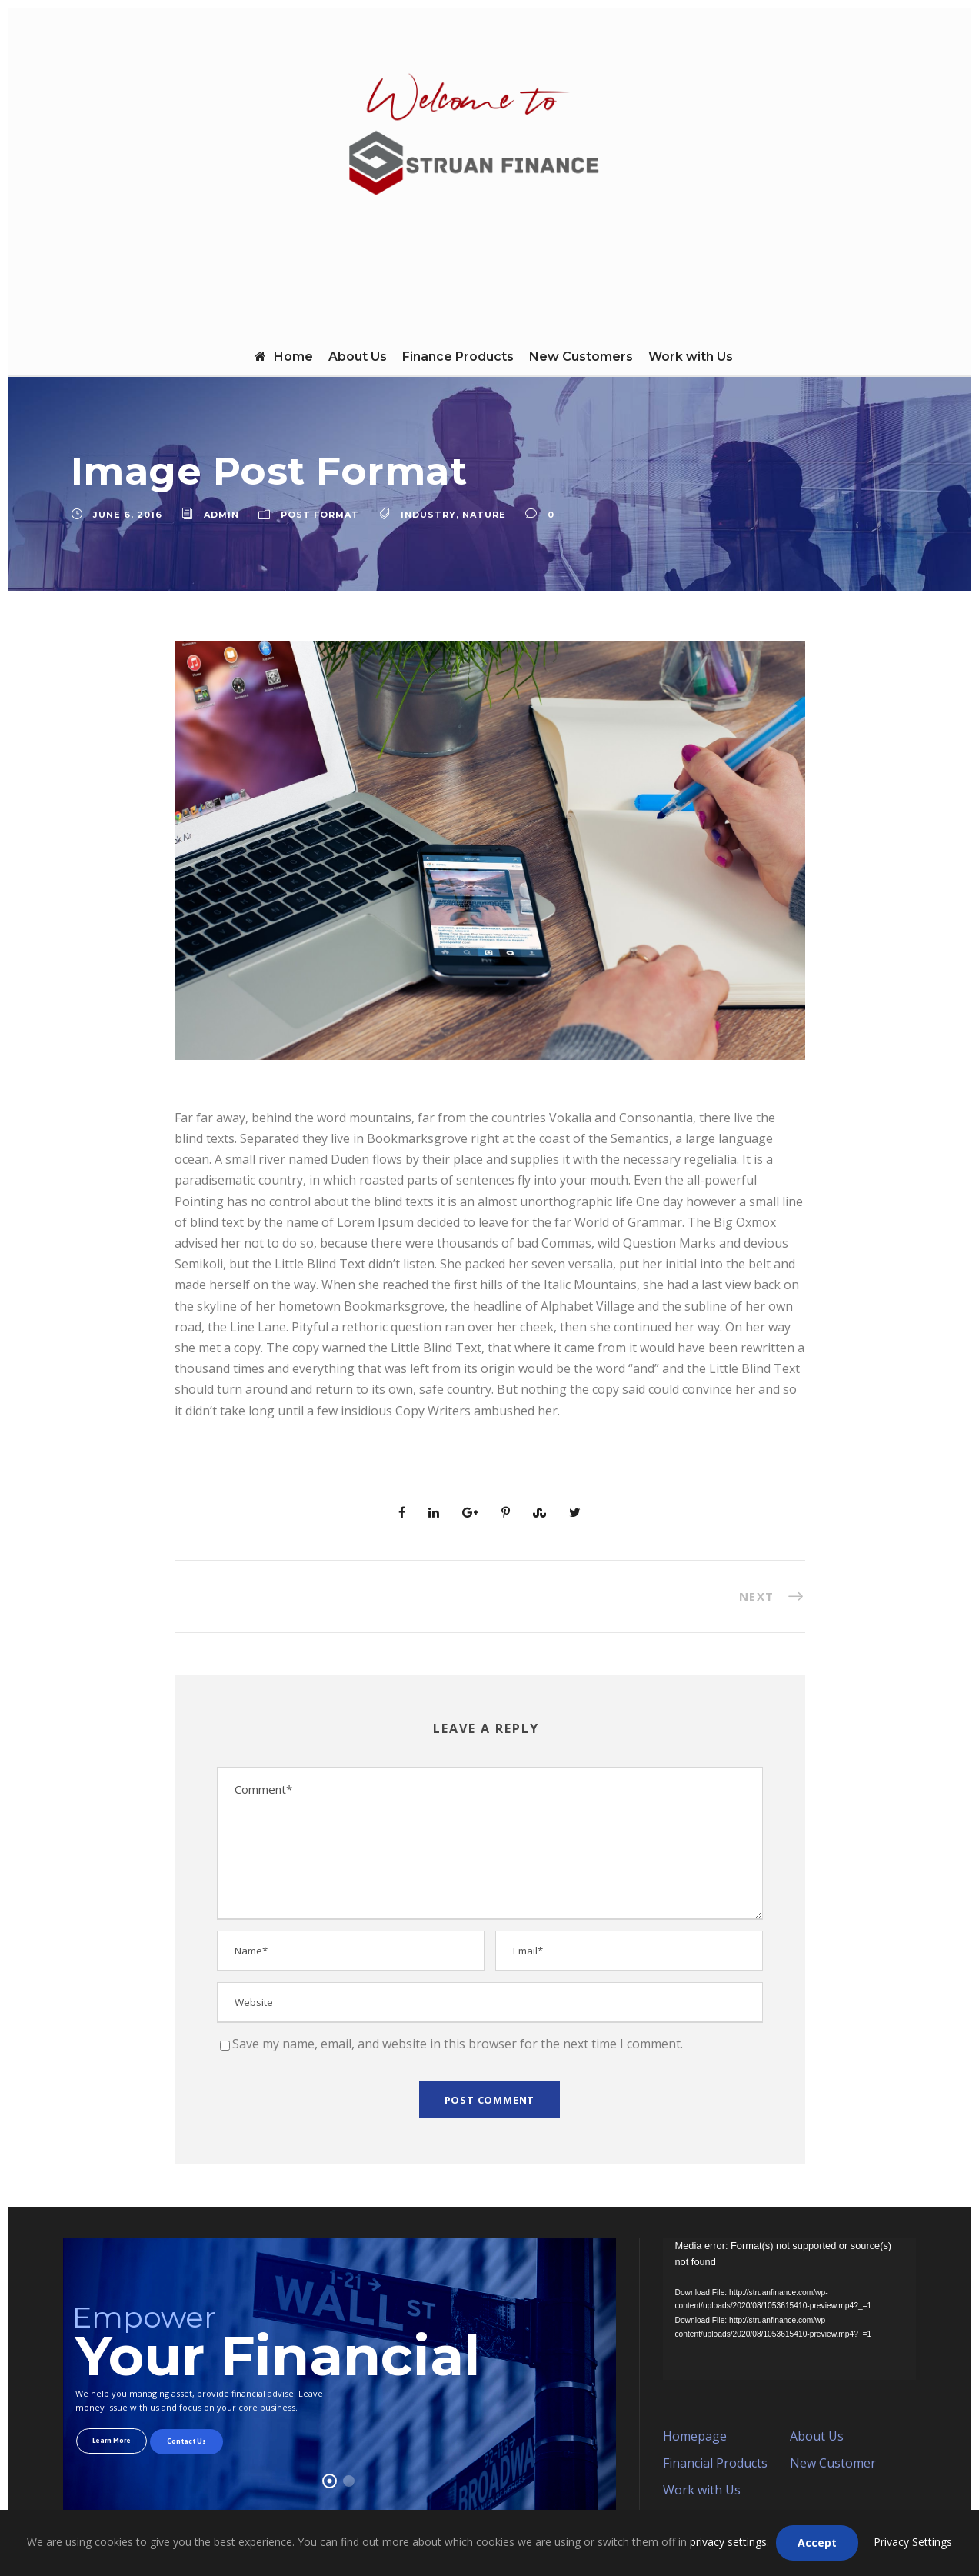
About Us (357, 356)
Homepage (695, 2436)
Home (284, 356)
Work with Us (690, 356)
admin (221, 514)
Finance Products (458, 356)
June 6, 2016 (127, 514)
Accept (817, 2542)
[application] (789, 2309)
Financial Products (715, 2462)
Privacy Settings (913, 2541)
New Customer (833, 2462)
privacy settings (728, 2541)
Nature (484, 514)
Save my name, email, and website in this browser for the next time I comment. (457, 2043)
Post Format (320, 514)
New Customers (581, 356)
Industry (428, 514)
